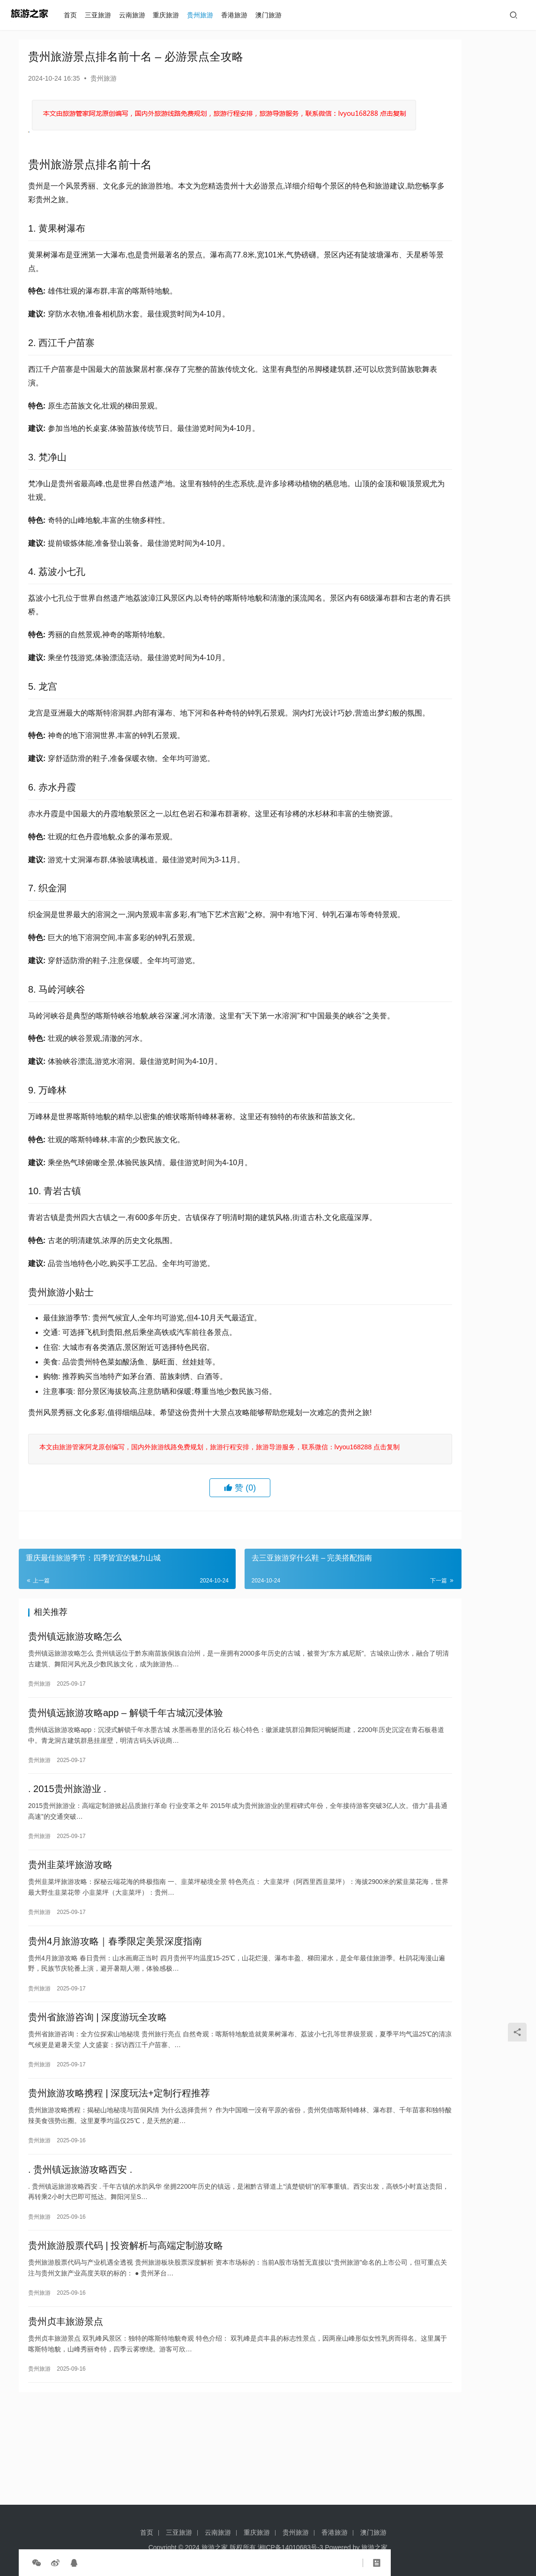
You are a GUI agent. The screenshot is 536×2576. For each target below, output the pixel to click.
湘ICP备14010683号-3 (290, 2547)
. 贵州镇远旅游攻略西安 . (80, 2255)
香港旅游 (239, 15)
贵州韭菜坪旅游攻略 (70, 1938)
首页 (75, 15)
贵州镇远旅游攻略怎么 (75, 1700)
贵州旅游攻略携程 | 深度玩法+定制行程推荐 (119, 2176)
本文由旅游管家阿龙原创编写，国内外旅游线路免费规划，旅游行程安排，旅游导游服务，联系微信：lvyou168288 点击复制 (204, 1503)
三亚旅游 (102, 15)
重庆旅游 (170, 15)
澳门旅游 (273, 15)
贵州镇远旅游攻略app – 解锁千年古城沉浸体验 (125, 1780)
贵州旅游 (205, 15)
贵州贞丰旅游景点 (65, 2414)
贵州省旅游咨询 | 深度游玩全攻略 (97, 2097)
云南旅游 (136, 15)
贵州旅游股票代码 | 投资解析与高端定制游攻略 (125, 2334)
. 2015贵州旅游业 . (67, 1859)
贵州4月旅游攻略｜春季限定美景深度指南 (115, 2017)
